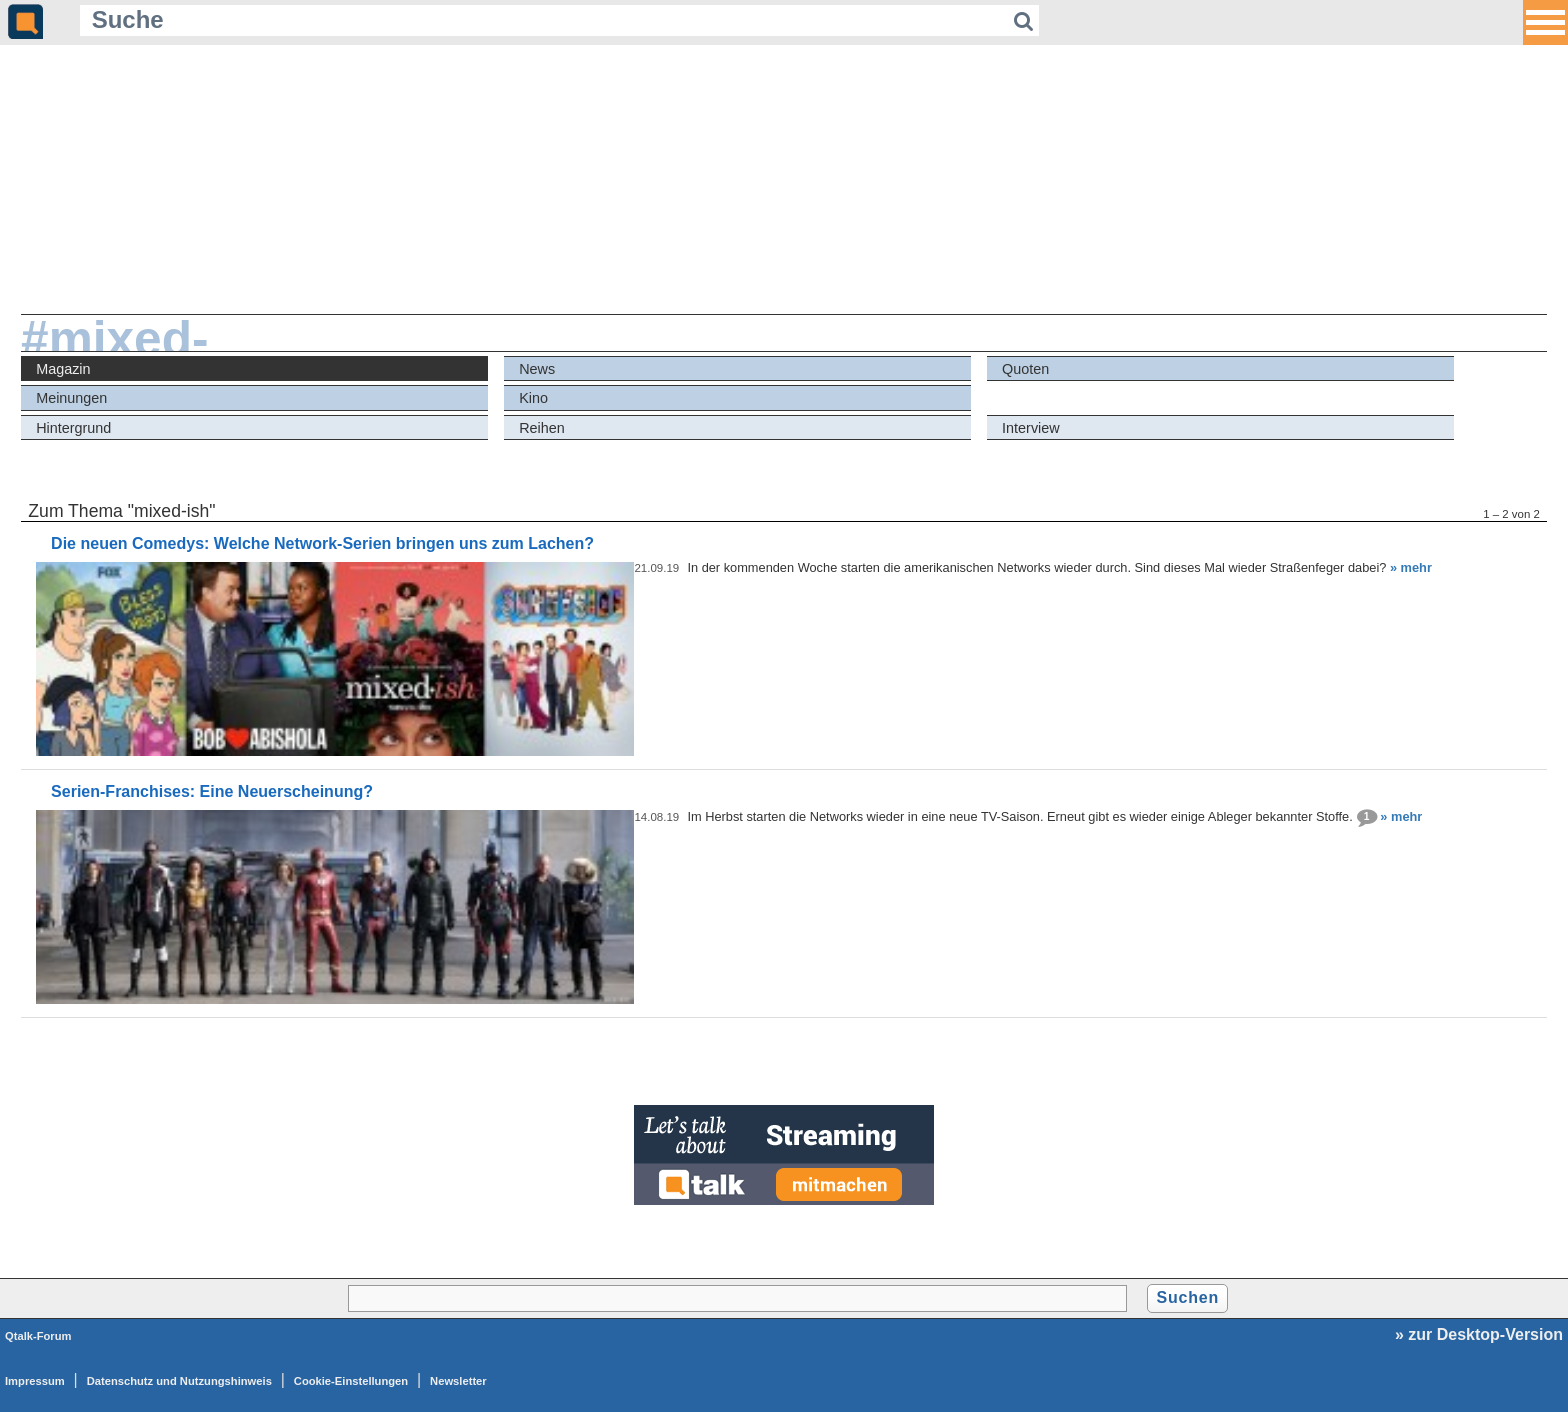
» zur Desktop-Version (1479, 1334)
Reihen (542, 428)
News (537, 369)
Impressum (35, 1381)
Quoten (1025, 369)
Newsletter (458, 1381)
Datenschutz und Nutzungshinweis (179, 1381)
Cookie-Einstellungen (351, 1381)
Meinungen (71, 398)
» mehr (1411, 567)
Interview (1031, 428)
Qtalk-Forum (38, 1336)
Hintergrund (73, 428)
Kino (533, 398)
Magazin (63, 369)
